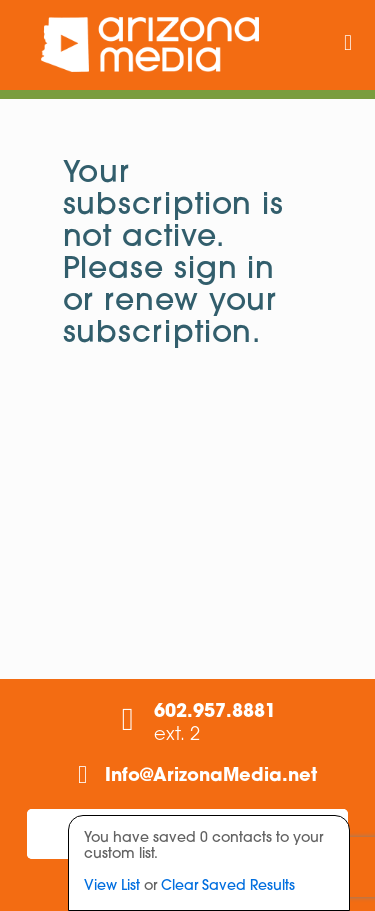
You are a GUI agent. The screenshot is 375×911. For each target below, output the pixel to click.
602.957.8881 (215, 712)
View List (112, 886)
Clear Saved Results (228, 886)
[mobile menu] (348, 45)
